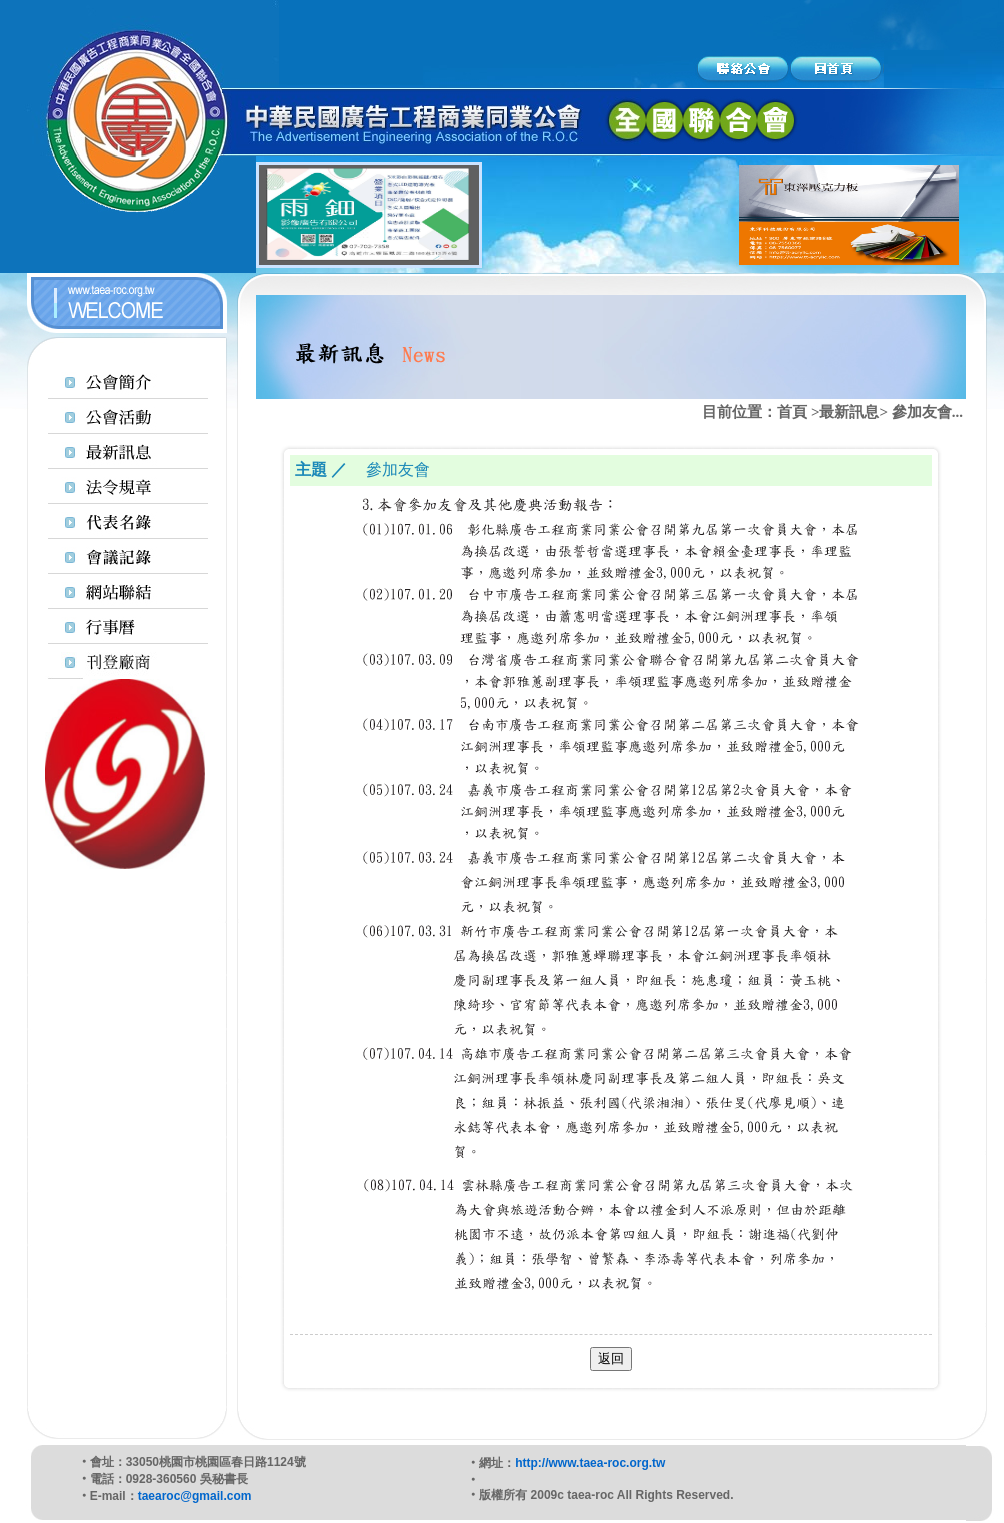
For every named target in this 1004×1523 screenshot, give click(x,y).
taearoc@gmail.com (195, 1496)
